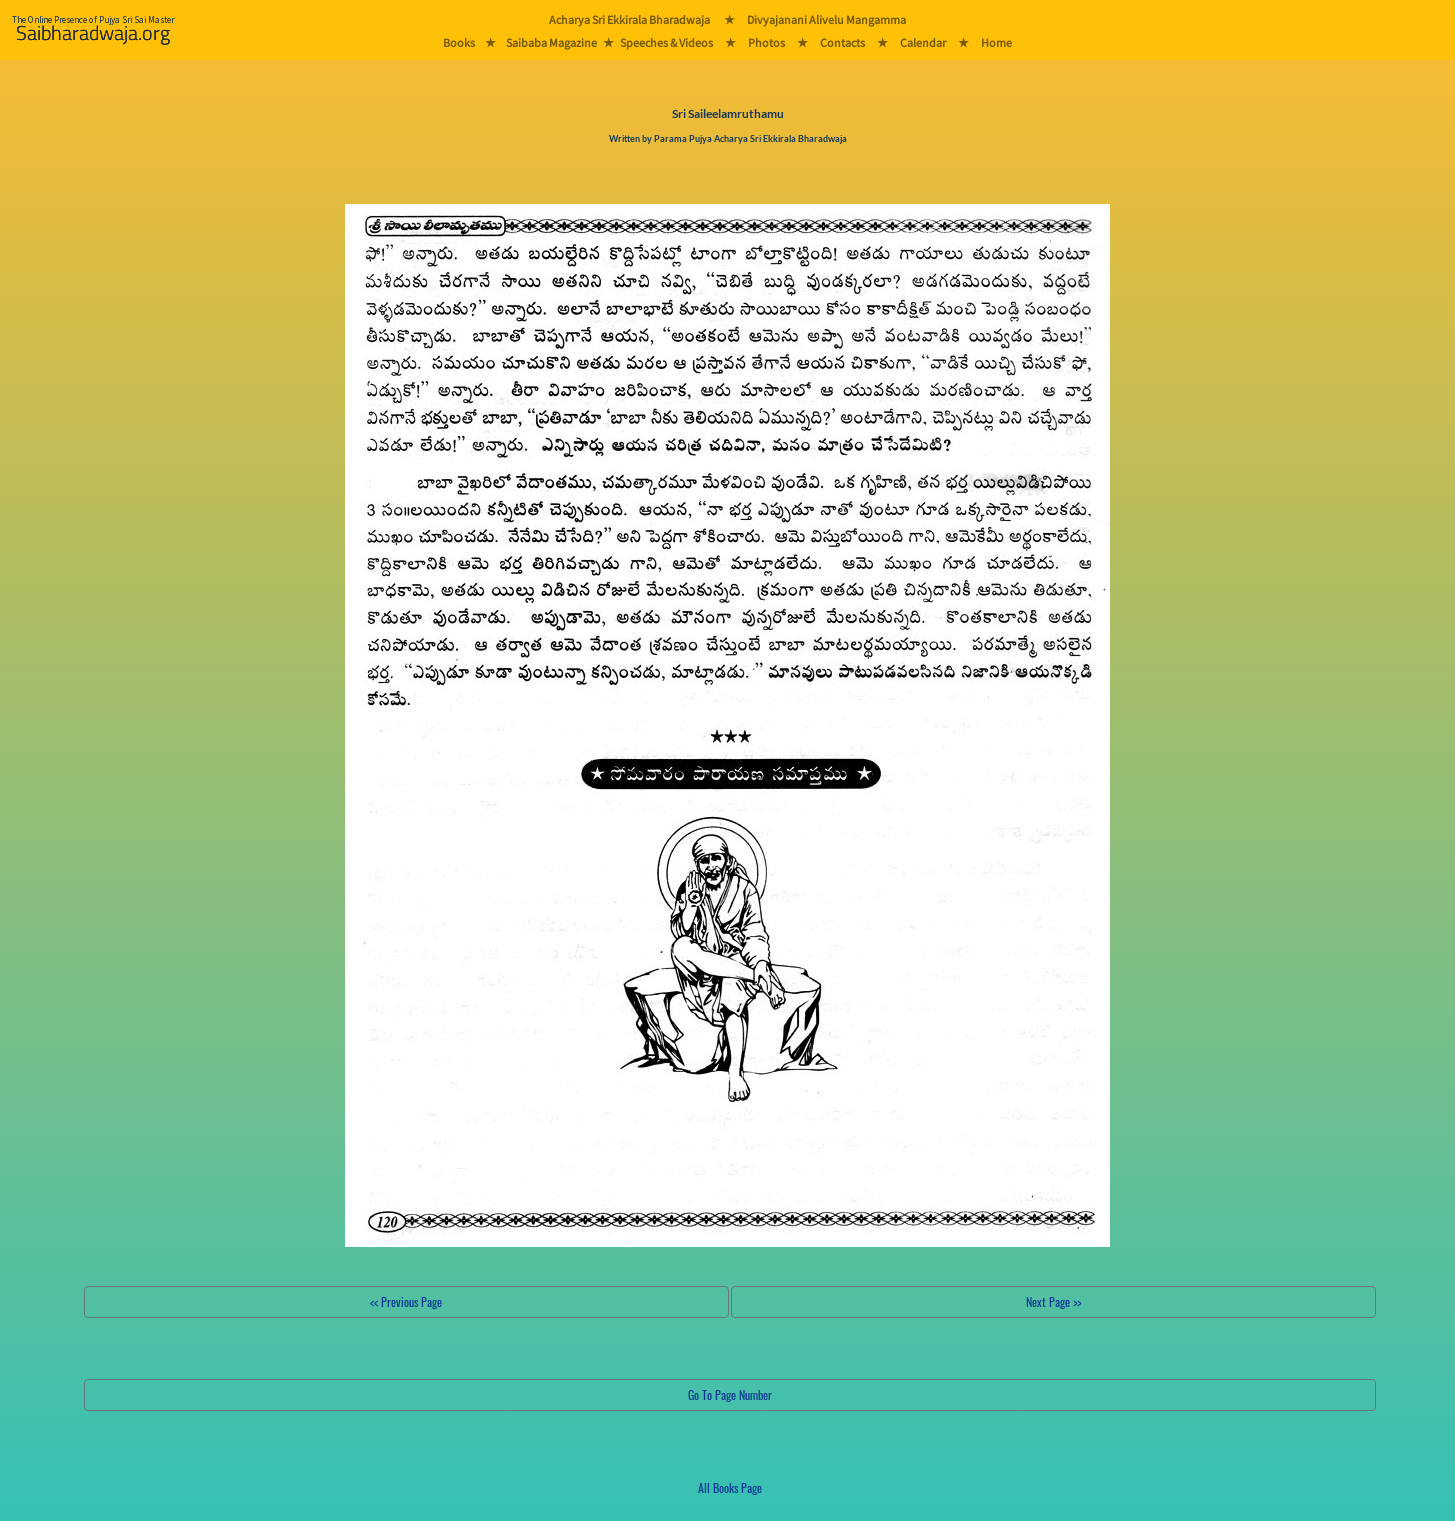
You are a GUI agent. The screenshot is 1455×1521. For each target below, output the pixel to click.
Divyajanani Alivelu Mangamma (826, 19)
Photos (766, 42)
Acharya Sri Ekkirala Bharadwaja (629, 19)
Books (459, 42)
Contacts (842, 42)
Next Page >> (1053, 1301)
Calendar (923, 42)
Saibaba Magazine (551, 42)
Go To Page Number (730, 1394)
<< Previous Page (406, 1301)
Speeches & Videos (666, 42)
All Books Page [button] (730, 1487)
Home (996, 42)
